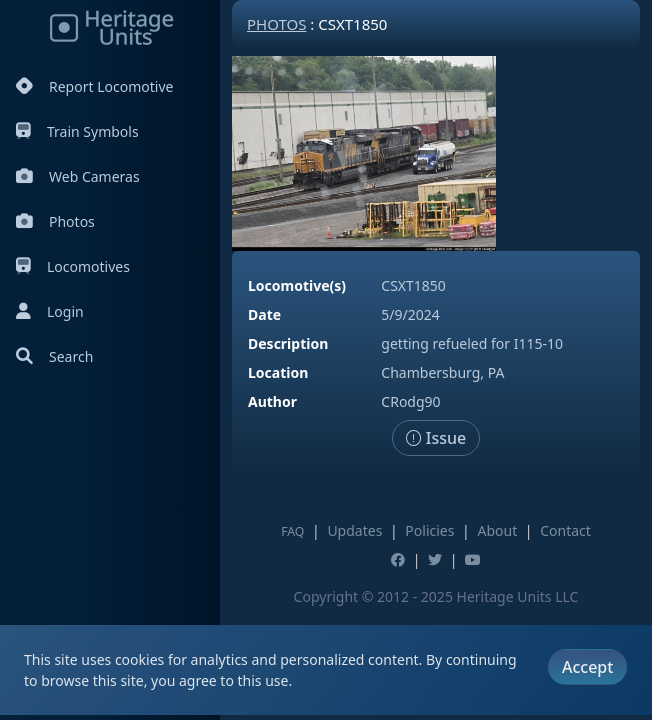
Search (54, 356)
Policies (429, 530)
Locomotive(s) (297, 285)
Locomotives (73, 266)
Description (288, 343)
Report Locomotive (94, 86)
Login (50, 311)
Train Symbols (77, 131)
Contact (565, 530)
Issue (436, 438)
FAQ (292, 531)
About (497, 530)
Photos (55, 221)
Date (264, 314)
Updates (354, 530)
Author (272, 401)
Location (278, 372)
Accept (587, 667)
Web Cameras (78, 176)
